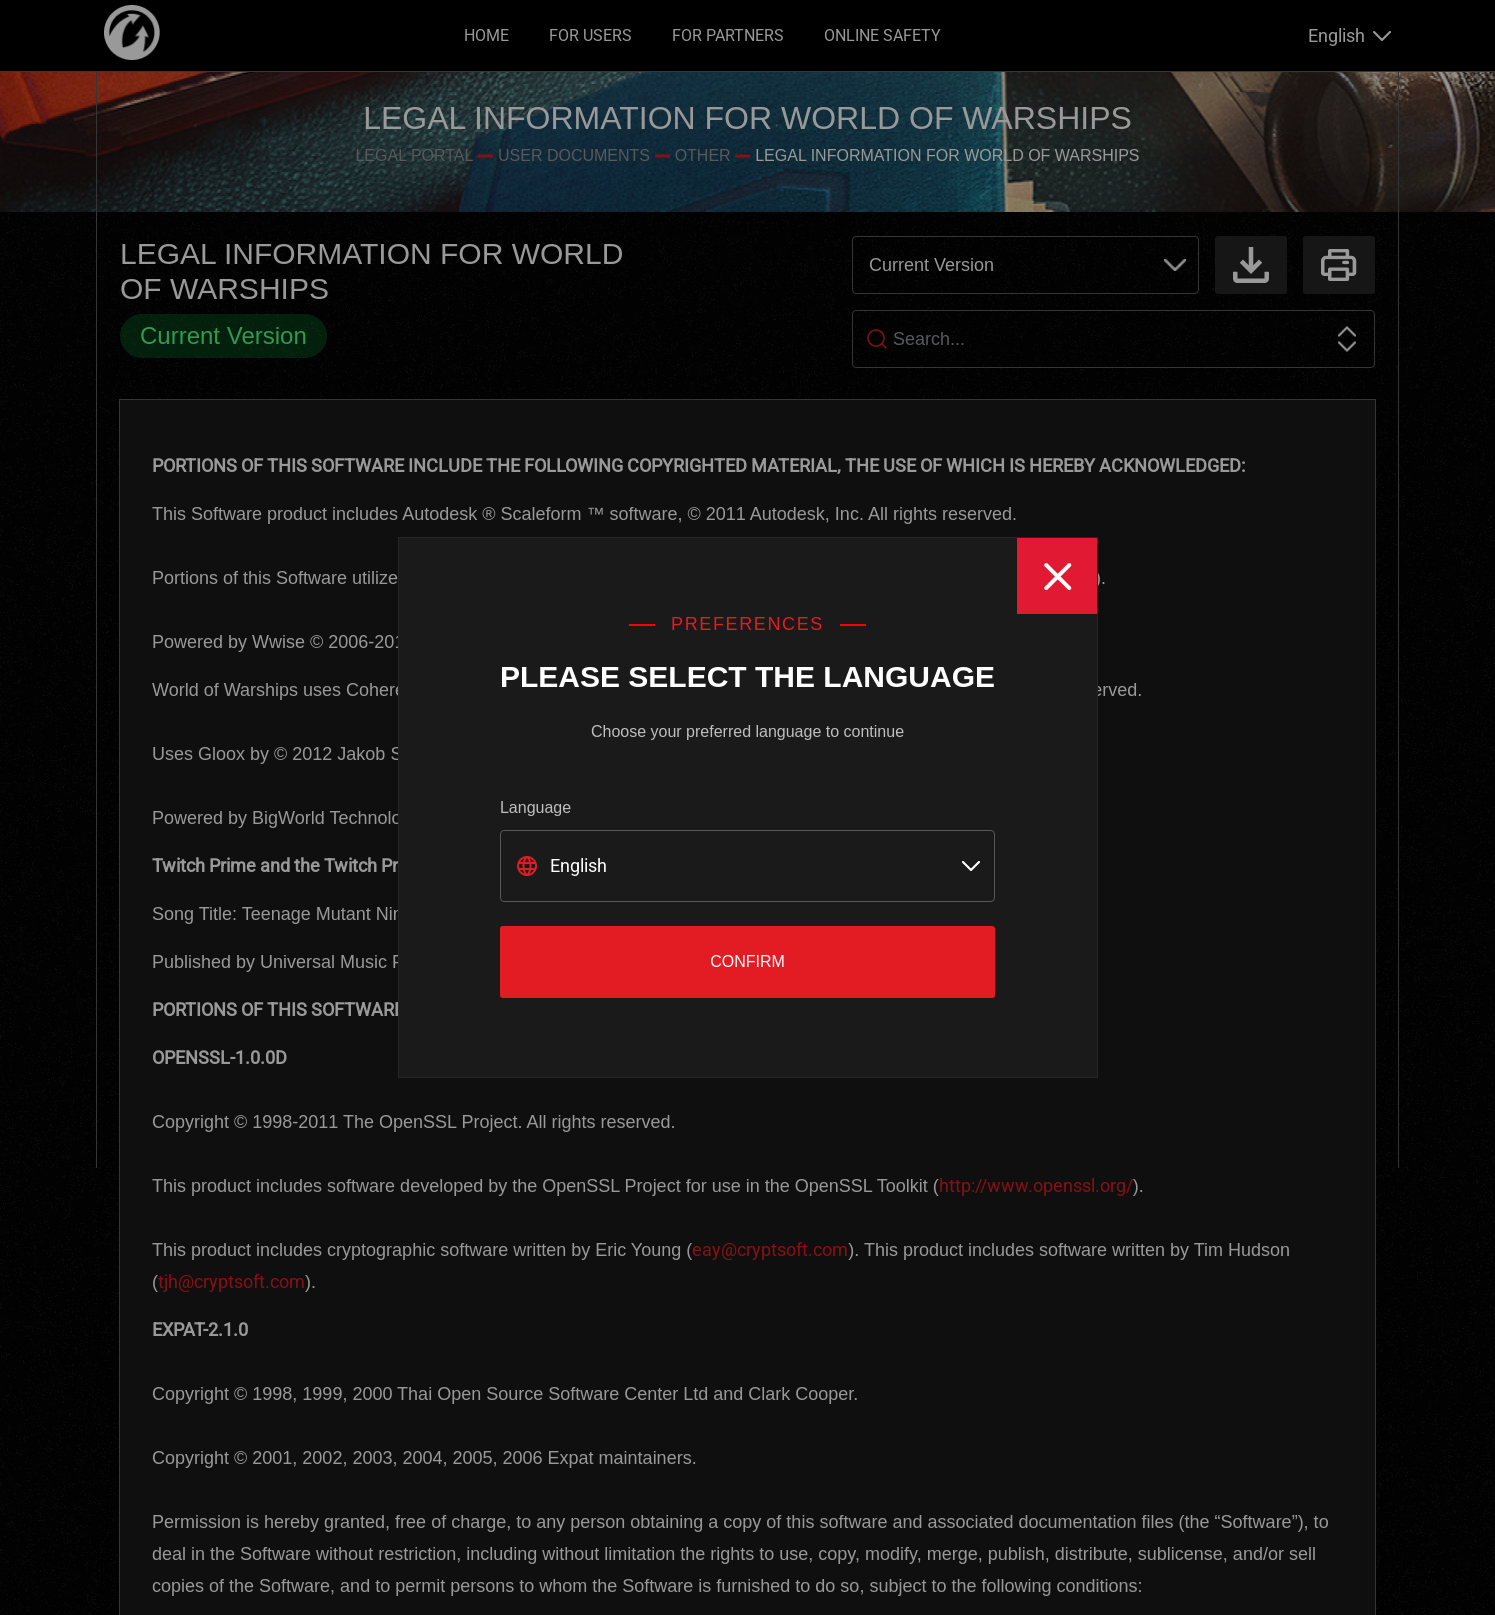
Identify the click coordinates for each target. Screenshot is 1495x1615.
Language (535, 807)
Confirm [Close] (747, 961)
